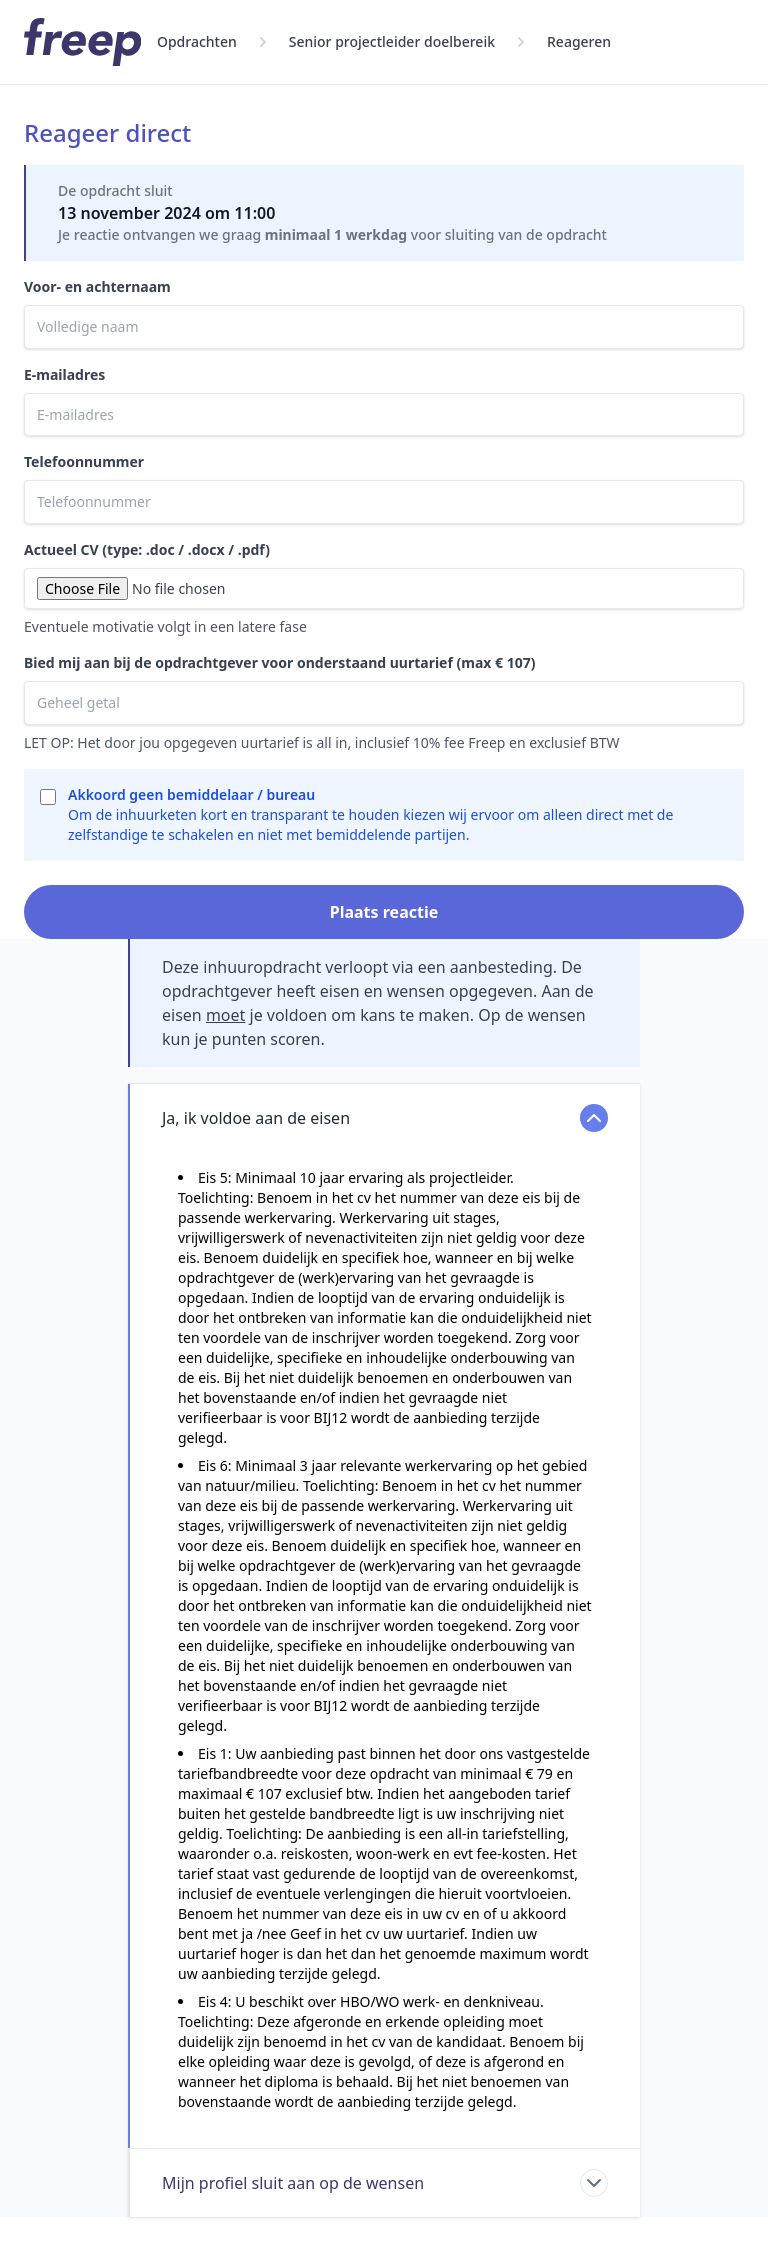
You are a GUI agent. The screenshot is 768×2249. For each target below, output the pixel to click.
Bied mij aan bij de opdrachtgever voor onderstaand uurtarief (279, 662)
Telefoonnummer (84, 461)
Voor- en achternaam (97, 286)
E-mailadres (64, 374)
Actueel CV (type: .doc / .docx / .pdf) (147, 549)
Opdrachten (197, 41)
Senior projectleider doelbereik (392, 41)
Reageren (579, 41)
